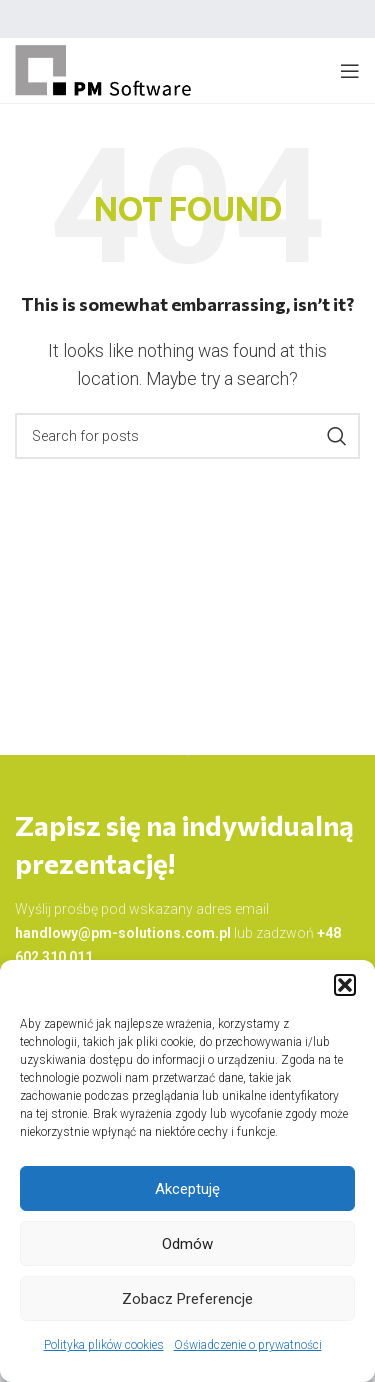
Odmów (187, 1244)
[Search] (187, 436)
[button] (345, 985)
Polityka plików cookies (104, 1345)
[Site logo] (104, 69)
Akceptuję (187, 1189)
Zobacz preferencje (187, 1299)
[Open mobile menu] (350, 71)
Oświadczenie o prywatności (248, 1345)
